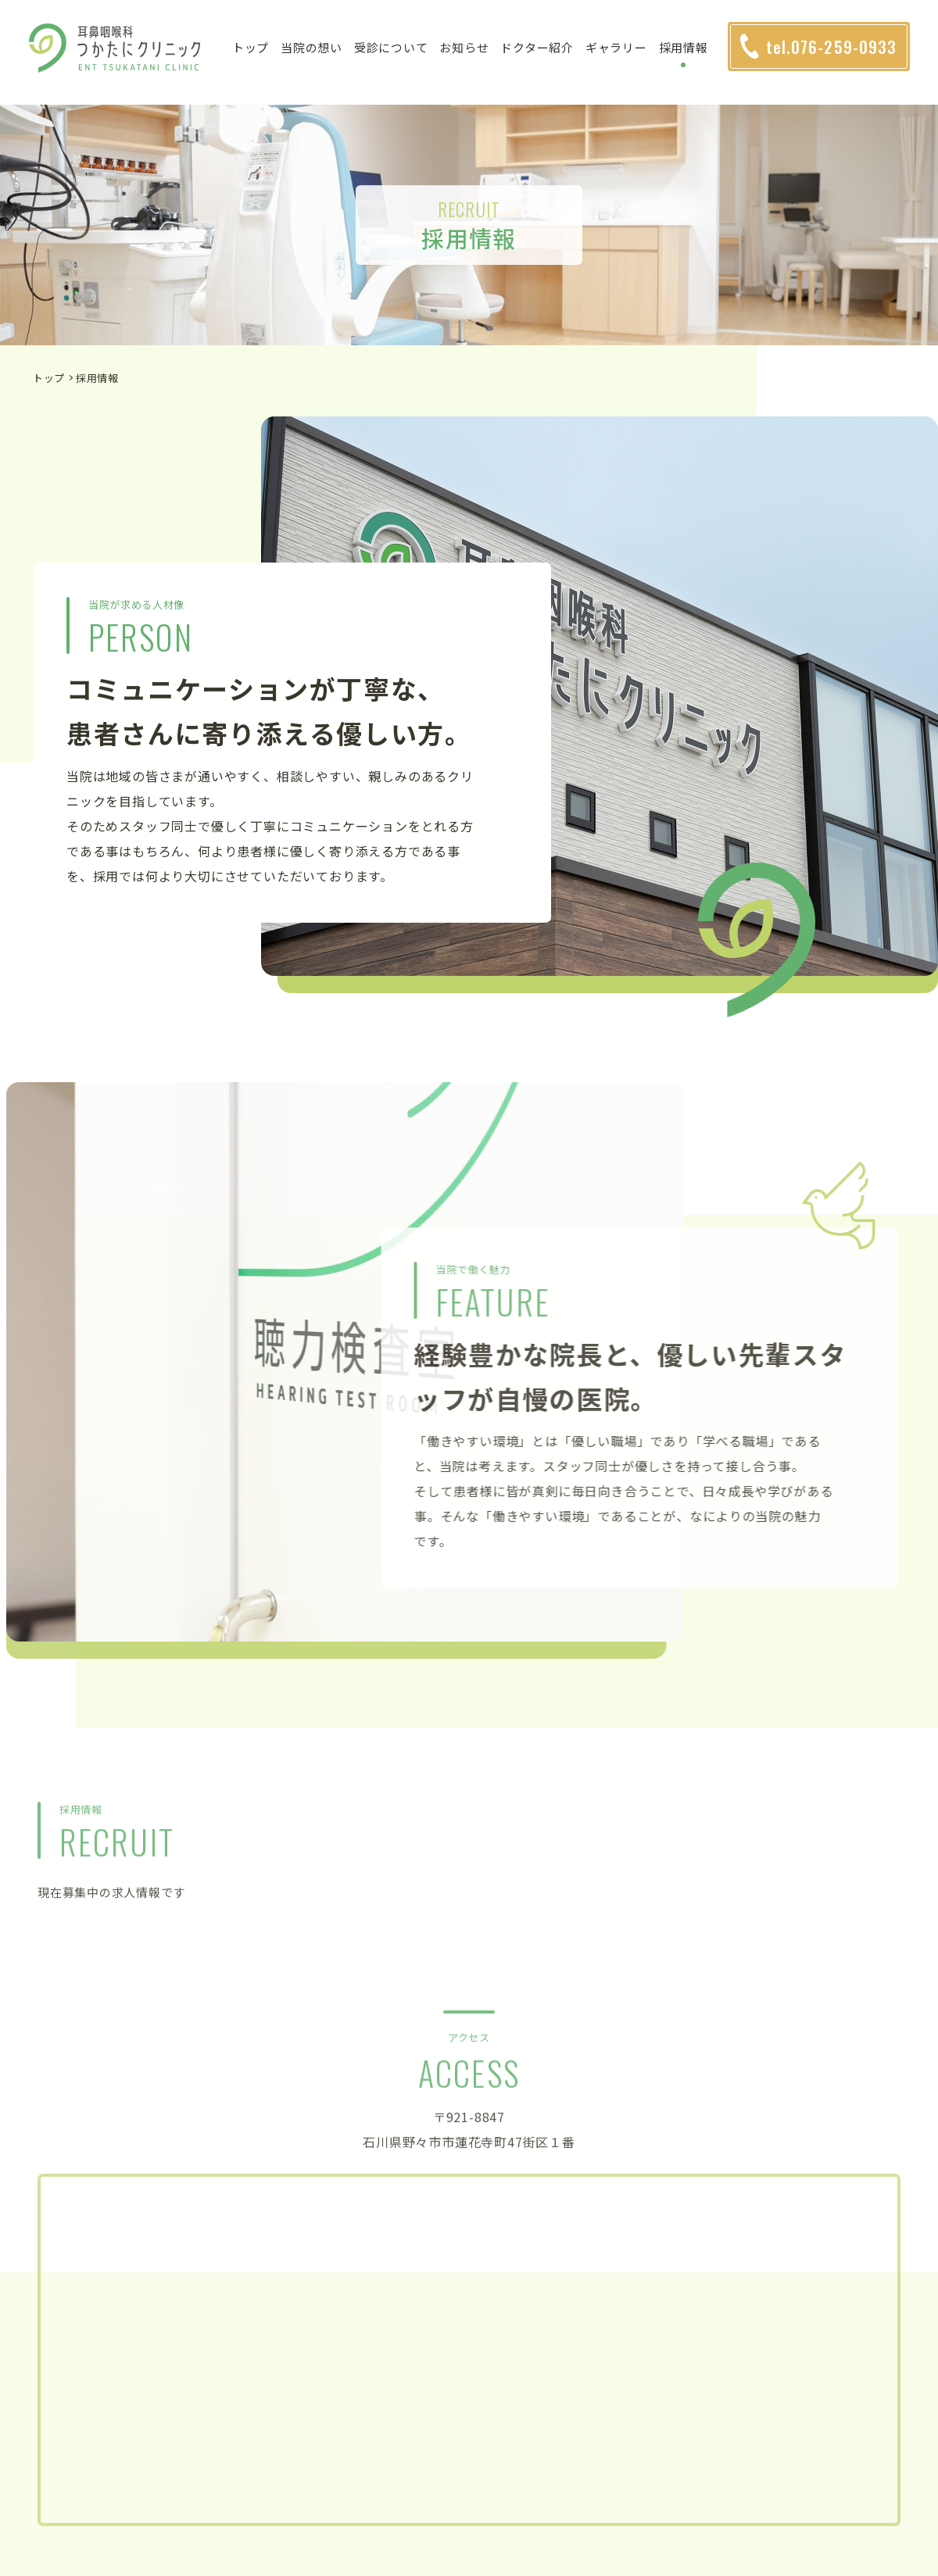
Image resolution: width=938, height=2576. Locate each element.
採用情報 (688, 55)
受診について (396, 55)
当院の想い (317, 55)
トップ (255, 55)
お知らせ (469, 55)
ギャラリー (621, 55)
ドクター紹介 (542, 55)
